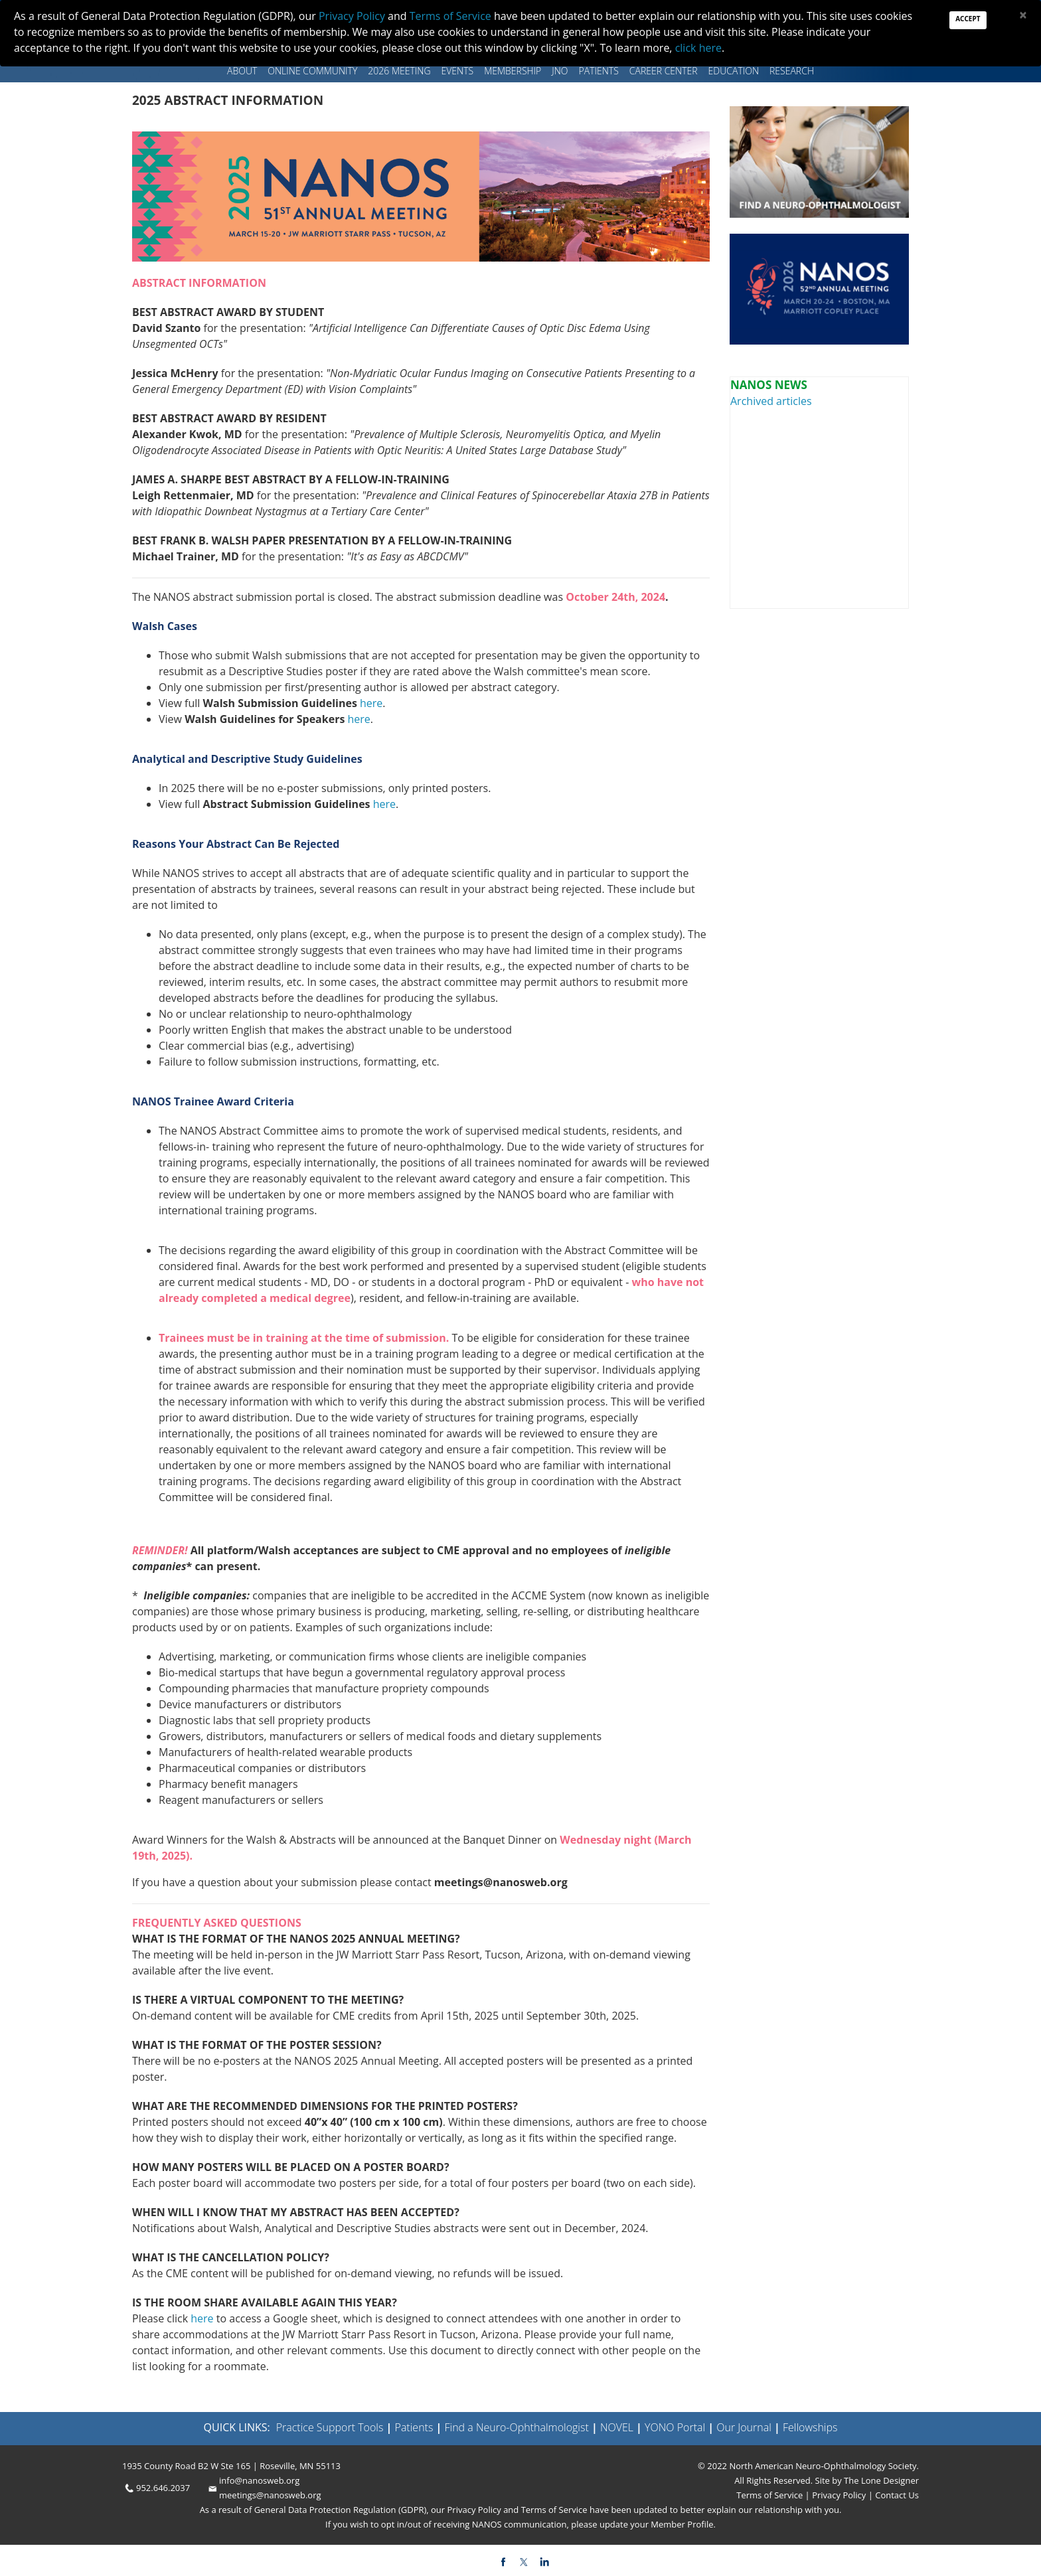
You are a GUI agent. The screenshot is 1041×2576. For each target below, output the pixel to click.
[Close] (1023, 15)
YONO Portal (675, 2427)
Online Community (312, 70)
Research (791, 70)
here (371, 703)
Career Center (663, 70)
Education (733, 70)
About (242, 70)
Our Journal (742, 2427)
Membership (512, 70)
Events (457, 70)
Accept (967, 18)
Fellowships (810, 2427)
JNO (560, 70)
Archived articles (771, 401)
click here (698, 47)
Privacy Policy (838, 2495)
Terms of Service (770, 2495)
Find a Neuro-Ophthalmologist (517, 2427)
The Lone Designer (881, 2480)
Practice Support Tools (330, 2427)
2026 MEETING (399, 70)
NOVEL (616, 2427)
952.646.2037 (163, 2488)
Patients (599, 70)
